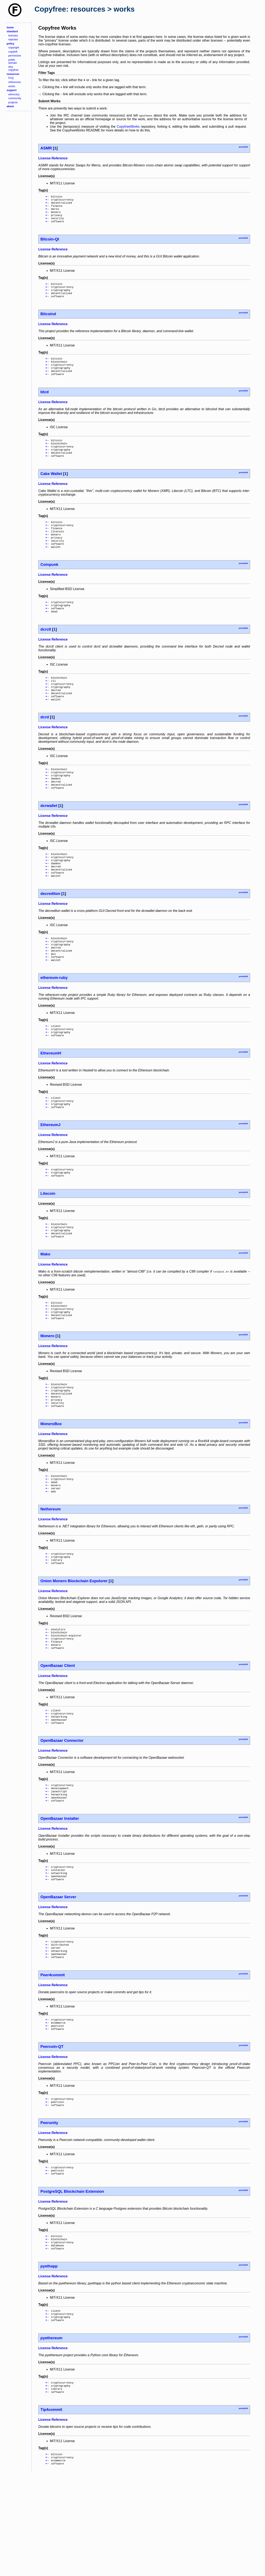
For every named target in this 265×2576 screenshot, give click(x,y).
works (11, 86)
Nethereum (50, 1575)
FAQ (11, 77)
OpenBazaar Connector (61, 1816)
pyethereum (51, 2436)
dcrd (44, 746)
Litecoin (47, 1244)
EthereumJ (50, 1173)
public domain (12, 61)
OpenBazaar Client (57, 1738)
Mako (45, 1307)
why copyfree (13, 68)
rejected (13, 39)
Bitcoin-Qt (49, 245)
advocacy (13, 94)
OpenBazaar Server (58, 1979)
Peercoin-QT (51, 2135)
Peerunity (49, 2213)
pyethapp (49, 2362)
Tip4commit (51, 2510)
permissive (14, 55)
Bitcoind (48, 322)
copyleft (12, 51)
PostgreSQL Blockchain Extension (72, 2284)
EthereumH (50, 1099)
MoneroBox (51, 1486)
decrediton (50, 932)
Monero (47, 1393)
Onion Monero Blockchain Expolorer (73, 1649)
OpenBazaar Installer (59, 1898)
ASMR (46, 148)
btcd (44, 404)
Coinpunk (49, 586)
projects (13, 102)
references (14, 82)
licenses (13, 35)
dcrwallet (48, 839)
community (14, 98)
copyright (13, 47)
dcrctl (45, 653)
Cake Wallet (51, 490)
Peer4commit (52, 2061)
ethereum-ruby (53, 1021)
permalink (243, 147)
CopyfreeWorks (128, 126)
